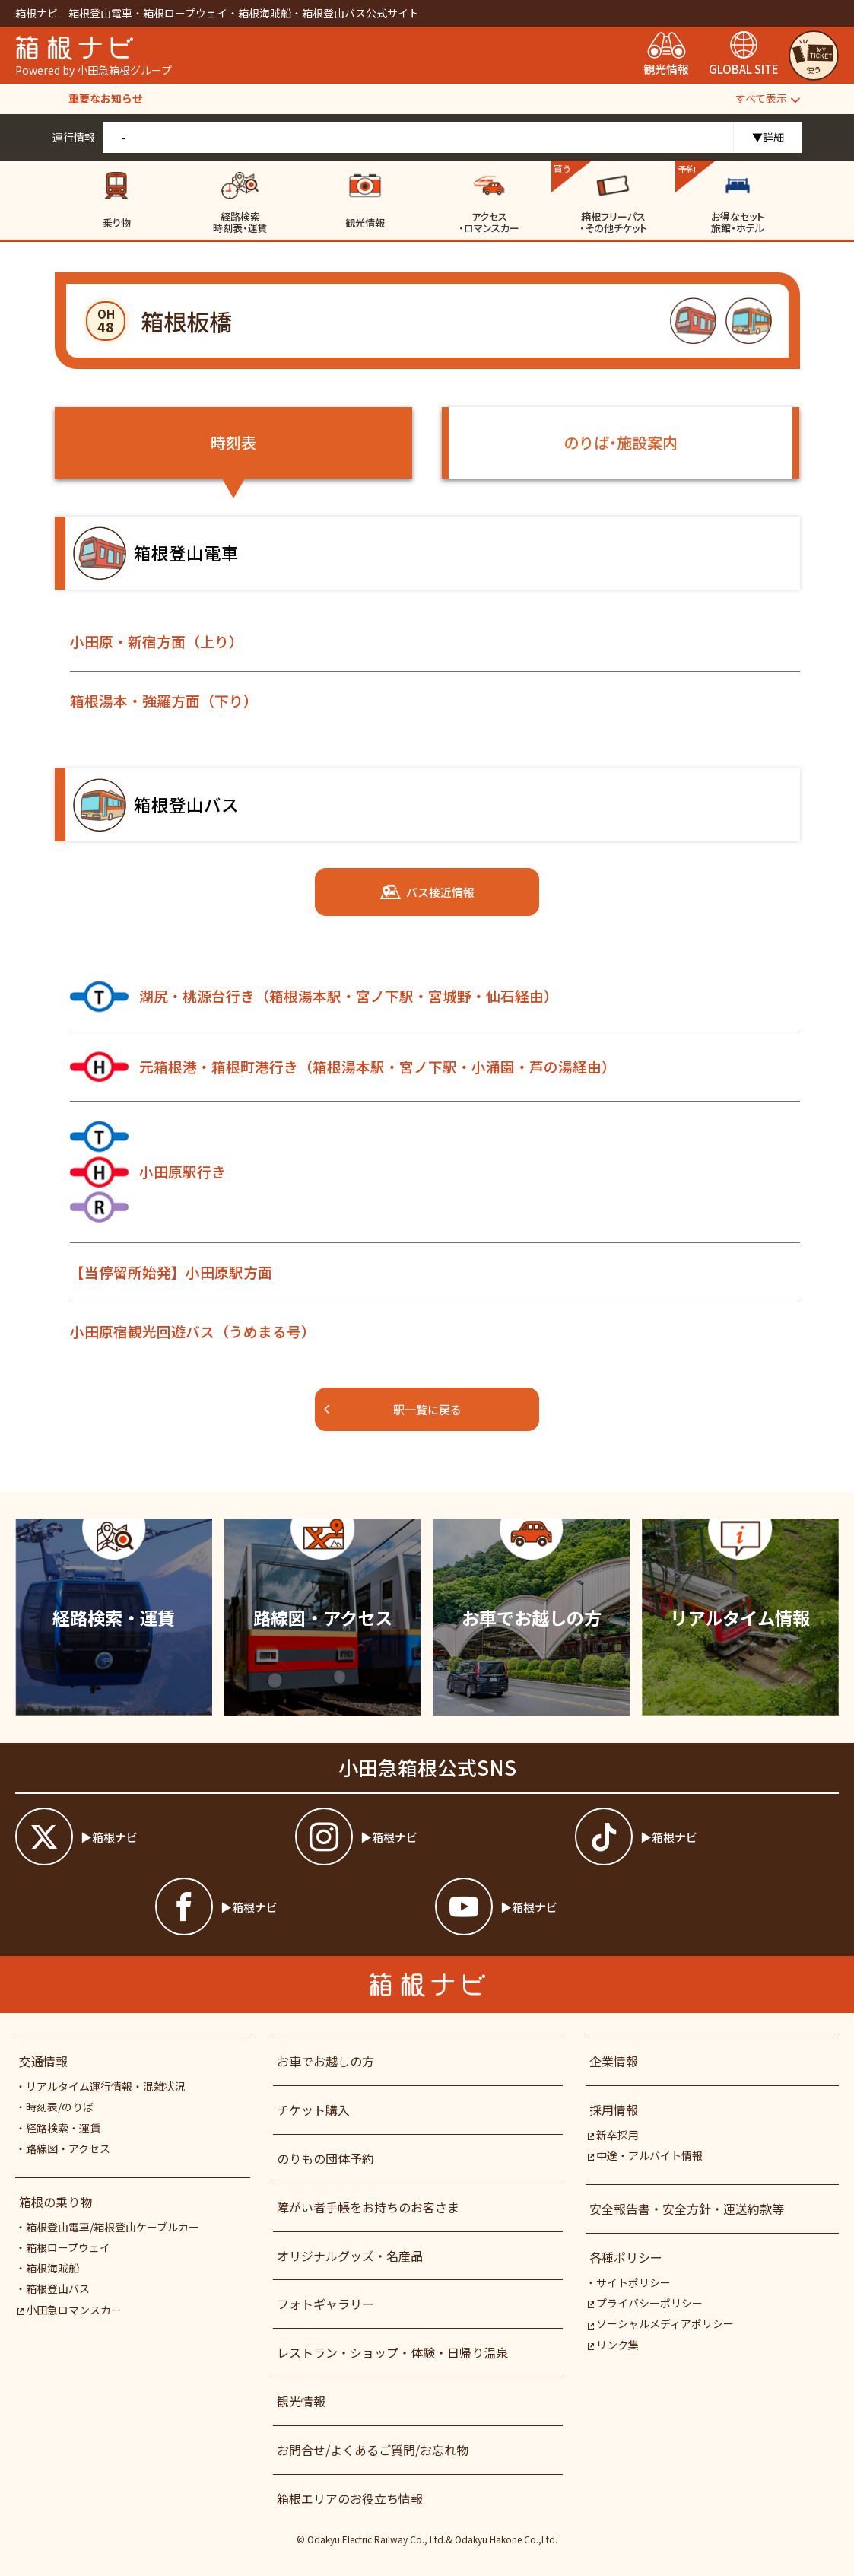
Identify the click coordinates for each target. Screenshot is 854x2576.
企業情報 (613, 2061)
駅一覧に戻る (392, 1409)
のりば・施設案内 (621, 442)
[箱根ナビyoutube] (567, 1907)
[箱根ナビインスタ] (427, 1837)
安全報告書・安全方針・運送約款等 (686, 2208)
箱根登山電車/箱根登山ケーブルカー (112, 2226)
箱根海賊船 (52, 2267)
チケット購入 (313, 2110)
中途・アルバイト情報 (645, 2155)
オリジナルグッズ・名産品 (350, 2256)
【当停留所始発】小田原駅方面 (171, 1271)
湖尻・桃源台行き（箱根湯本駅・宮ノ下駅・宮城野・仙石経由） (314, 997)
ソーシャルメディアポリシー (661, 2323)
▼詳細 (768, 137)
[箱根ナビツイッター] (147, 1837)
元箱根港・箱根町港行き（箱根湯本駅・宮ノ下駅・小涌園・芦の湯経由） (343, 1067)
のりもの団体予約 (325, 2158)
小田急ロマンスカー (69, 2309)
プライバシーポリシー (645, 2302)
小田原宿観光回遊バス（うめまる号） (193, 1331)
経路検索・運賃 (63, 2128)
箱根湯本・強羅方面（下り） (164, 700)
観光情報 (301, 2401)
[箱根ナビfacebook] (287, 1907)
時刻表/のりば (60, 2106)
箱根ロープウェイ (68, 2247)
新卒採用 (613, 2134)
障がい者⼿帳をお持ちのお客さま (368, 2207)
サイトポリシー (633, 2282)
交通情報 (43, 2061)
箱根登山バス (58, 2288)
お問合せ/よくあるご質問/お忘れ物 (372, 2450)
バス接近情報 (427, 892)
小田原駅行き (148, 1172)
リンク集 (613, 2344)
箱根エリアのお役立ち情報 (350, 2498)
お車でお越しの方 (325, 2061)
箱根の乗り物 (55, 2202)
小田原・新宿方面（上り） (156, 641)
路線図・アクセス (68, 2148)
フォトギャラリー (325, 2304)
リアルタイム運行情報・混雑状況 (106, 2086)
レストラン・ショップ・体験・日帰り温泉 (392, 2352)
